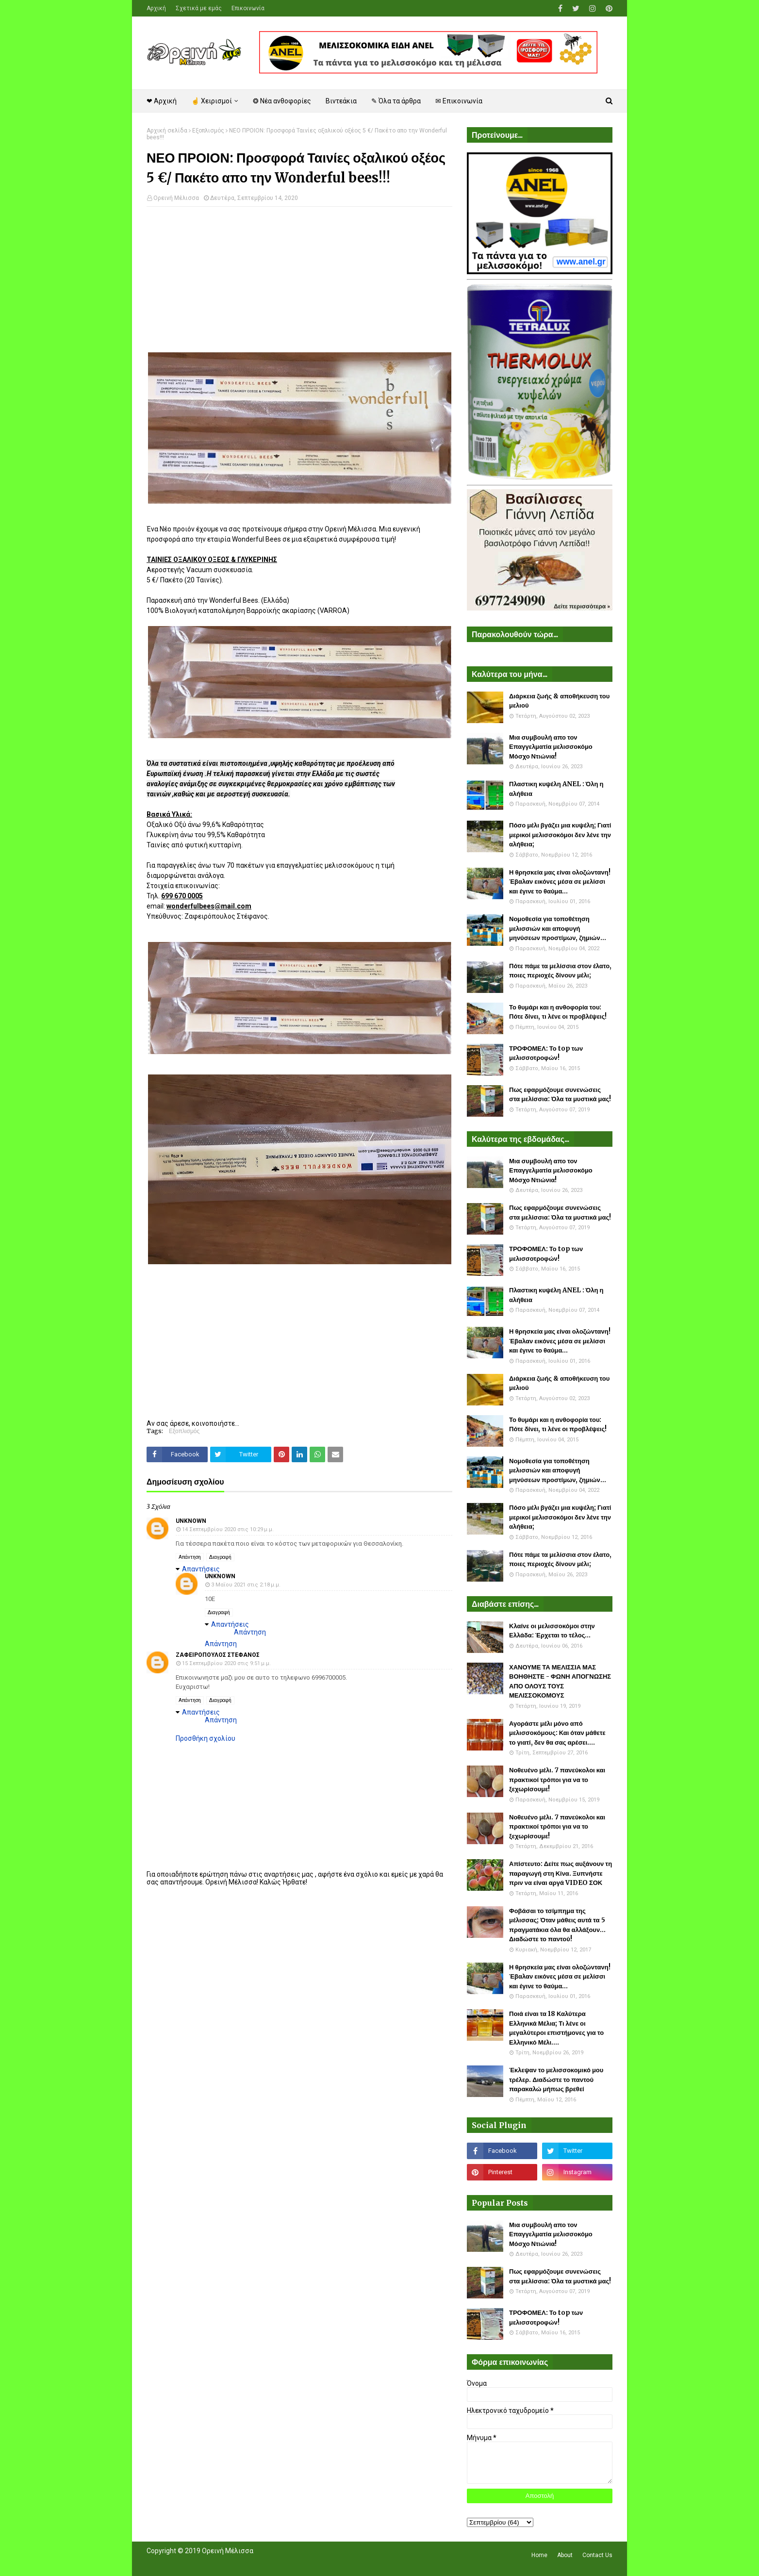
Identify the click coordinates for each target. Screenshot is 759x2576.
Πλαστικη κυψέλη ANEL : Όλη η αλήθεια (556, 789)
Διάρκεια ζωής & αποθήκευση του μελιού (559, 701)
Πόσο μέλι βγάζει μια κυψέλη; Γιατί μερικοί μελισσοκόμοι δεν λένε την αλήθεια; (560, 834)
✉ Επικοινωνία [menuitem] (458, 101)
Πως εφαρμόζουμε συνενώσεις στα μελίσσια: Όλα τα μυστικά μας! (560, 1095)
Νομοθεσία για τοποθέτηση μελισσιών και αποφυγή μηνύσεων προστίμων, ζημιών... (557, 928)
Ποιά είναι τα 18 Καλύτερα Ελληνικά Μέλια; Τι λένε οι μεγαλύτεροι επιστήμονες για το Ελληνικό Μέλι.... (556, 2028)
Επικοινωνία (247, 8)
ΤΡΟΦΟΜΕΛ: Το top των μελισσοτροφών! (546, 1053)
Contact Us (597, 2555)
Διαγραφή (220, 1557)
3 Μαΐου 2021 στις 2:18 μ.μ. (245, 1585)
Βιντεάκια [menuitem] (341, 101)
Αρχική (156, 8)
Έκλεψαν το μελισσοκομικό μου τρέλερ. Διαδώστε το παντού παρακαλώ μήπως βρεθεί (556, 2079)
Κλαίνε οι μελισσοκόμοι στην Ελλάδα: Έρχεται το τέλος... (552, 1631)
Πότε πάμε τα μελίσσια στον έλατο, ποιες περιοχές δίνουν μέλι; (560, 971)
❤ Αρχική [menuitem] (162, 101)
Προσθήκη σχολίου (205, 1738)
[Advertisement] (299, 284)
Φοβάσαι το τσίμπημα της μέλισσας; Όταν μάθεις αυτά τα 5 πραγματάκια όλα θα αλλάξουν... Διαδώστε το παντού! (557, 1925)
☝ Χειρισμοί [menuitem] (211, 101)
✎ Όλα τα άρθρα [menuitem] (396, 101)
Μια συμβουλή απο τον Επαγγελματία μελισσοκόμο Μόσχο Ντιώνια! (551, 746)
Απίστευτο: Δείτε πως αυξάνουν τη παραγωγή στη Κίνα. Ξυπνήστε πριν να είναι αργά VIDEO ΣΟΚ (560, 1873)
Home (539, 2555)
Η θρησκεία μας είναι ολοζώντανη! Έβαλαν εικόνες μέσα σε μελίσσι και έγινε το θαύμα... (559, 881)
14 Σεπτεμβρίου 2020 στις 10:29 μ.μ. (228, 1529)
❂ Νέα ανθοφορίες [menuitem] (282, 101)
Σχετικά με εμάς (199, 8)
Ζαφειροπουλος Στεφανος (218, 1654)
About (565, 2555)
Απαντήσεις (201, 1569)
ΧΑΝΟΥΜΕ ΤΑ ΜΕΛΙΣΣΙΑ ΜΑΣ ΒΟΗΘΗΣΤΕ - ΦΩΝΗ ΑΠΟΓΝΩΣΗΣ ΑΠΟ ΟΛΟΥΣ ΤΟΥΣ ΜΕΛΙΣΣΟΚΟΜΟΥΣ (560, 1681)
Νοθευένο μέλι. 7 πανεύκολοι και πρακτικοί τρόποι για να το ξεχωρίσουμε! (557, 1779)
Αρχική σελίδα (167, 130)
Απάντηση (190, 1557)
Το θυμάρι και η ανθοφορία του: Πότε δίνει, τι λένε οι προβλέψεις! (558, 1012)
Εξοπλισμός (208, 130)
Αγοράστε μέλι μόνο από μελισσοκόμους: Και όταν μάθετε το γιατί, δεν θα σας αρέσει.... (557, 1733)
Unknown (191, 1521)
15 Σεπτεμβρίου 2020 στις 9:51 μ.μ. (226, 1663)
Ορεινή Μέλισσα (176, 198)
